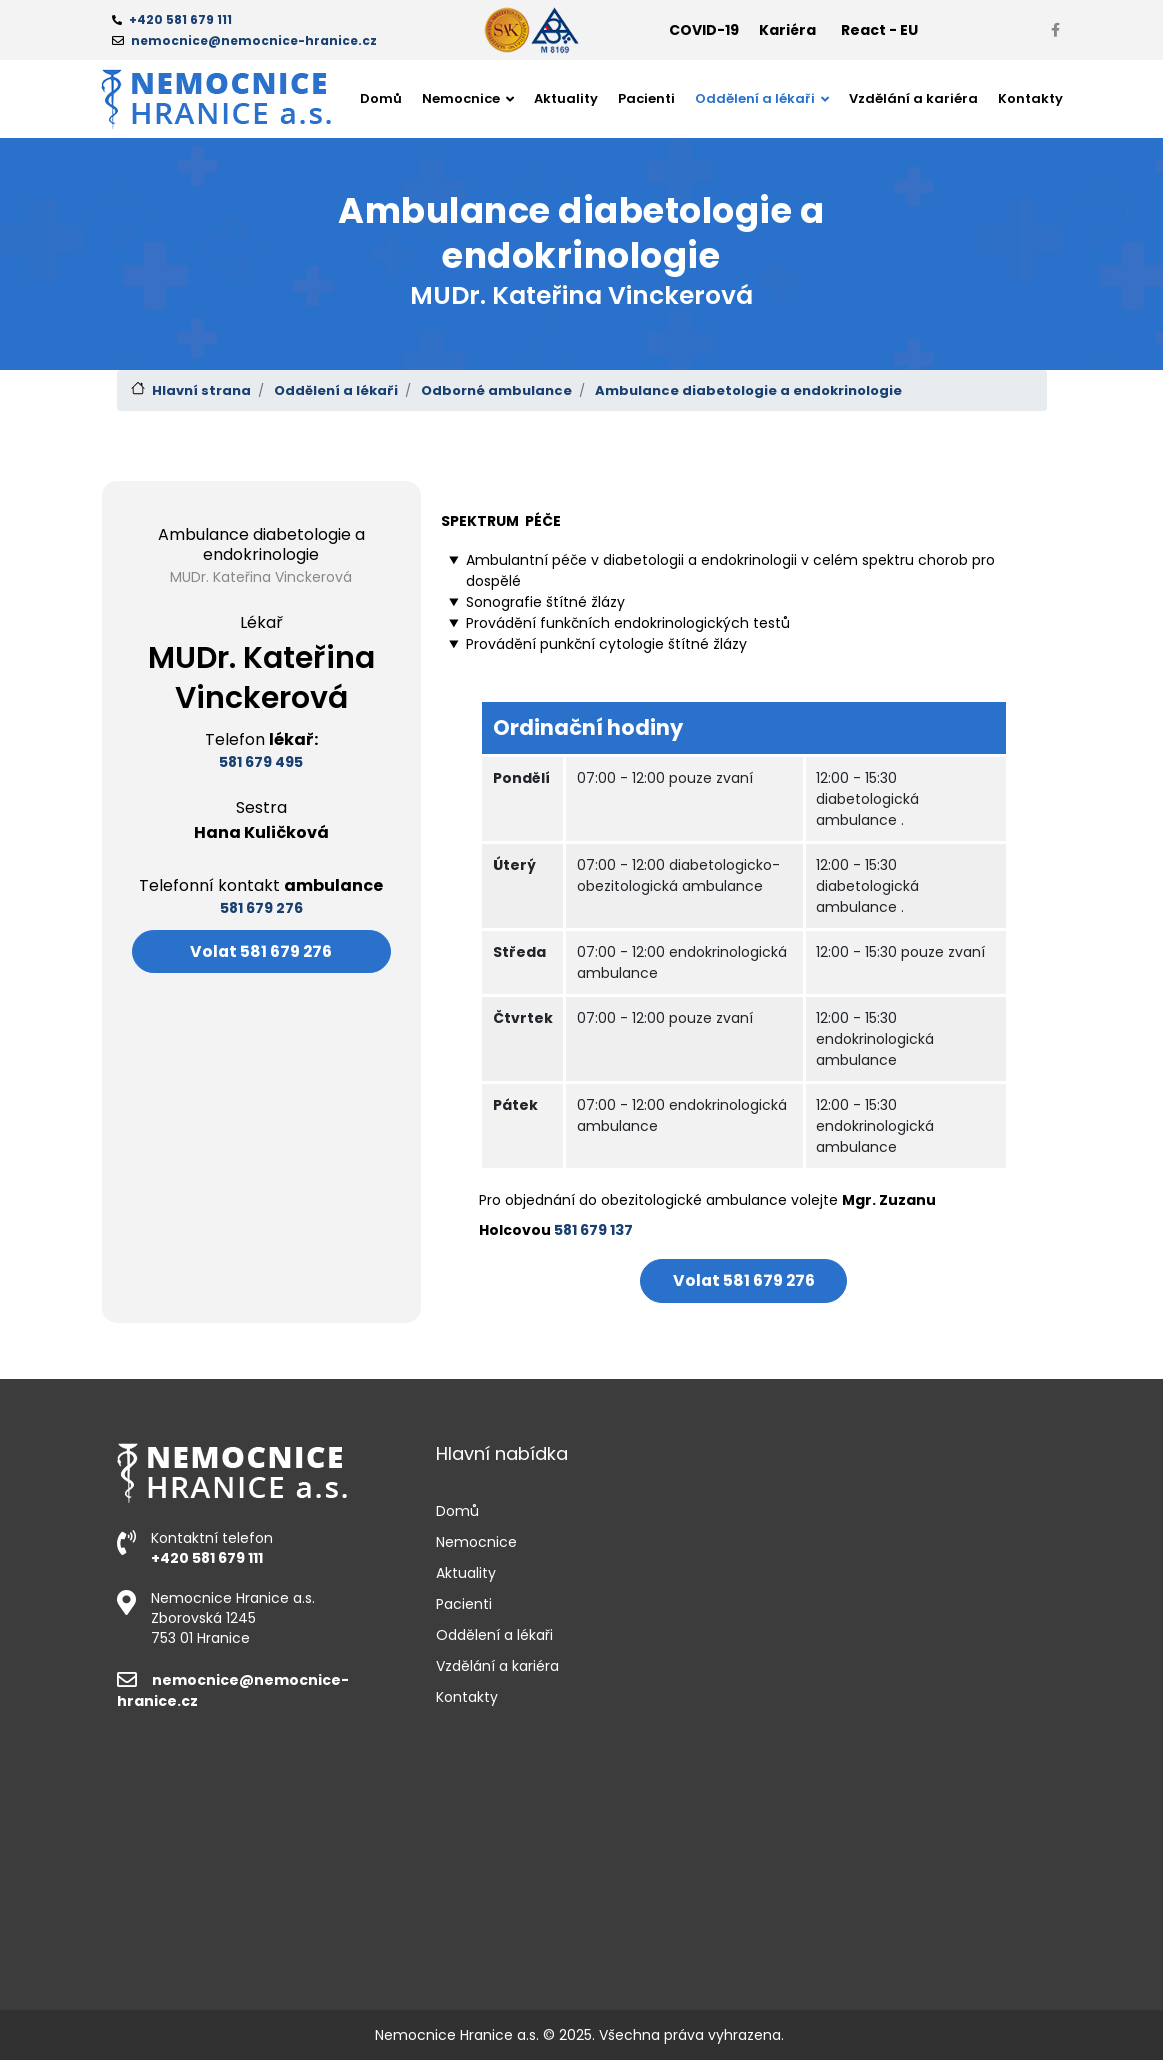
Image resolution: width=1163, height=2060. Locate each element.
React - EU (879, 30)
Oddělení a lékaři (336, 390)
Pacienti (646, 98)
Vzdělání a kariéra (913, 98)
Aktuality (566, 98)
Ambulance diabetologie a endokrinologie (748, 390)
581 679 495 (261, 762)
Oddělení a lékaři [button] (756, 98)
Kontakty (1030, 98)
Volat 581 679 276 (261, 951)
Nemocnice (476, 1542)
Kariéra (787, 30)
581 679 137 (593, 1230)
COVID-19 (704, 30)
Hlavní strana (201, 390)
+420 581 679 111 (207, 1558)
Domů (381, 98)
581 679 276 (261, 908)
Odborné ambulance (496, 390)
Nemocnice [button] (462, 98)
